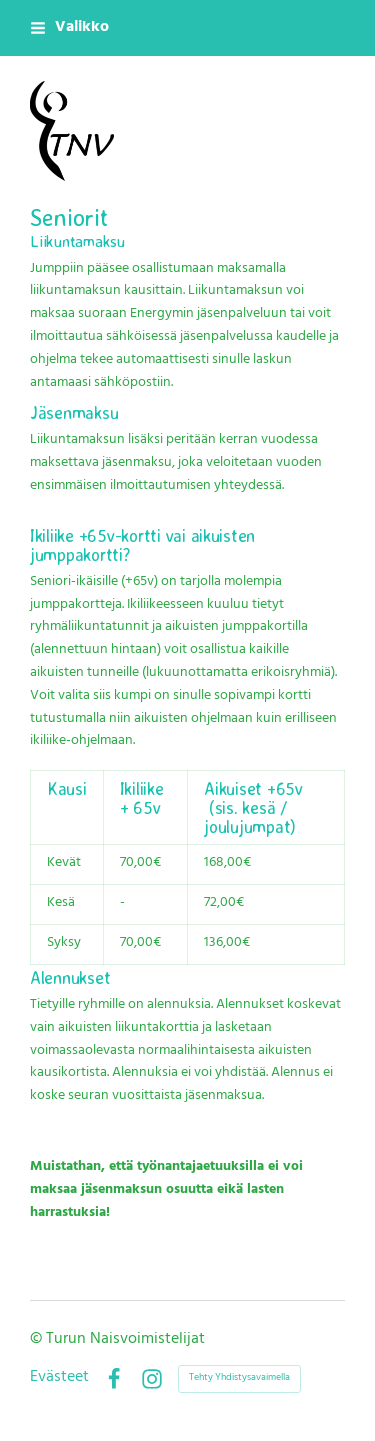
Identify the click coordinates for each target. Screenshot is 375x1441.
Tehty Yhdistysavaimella (239, 1378)
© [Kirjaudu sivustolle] (38, 1340)
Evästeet (59, 1379)
